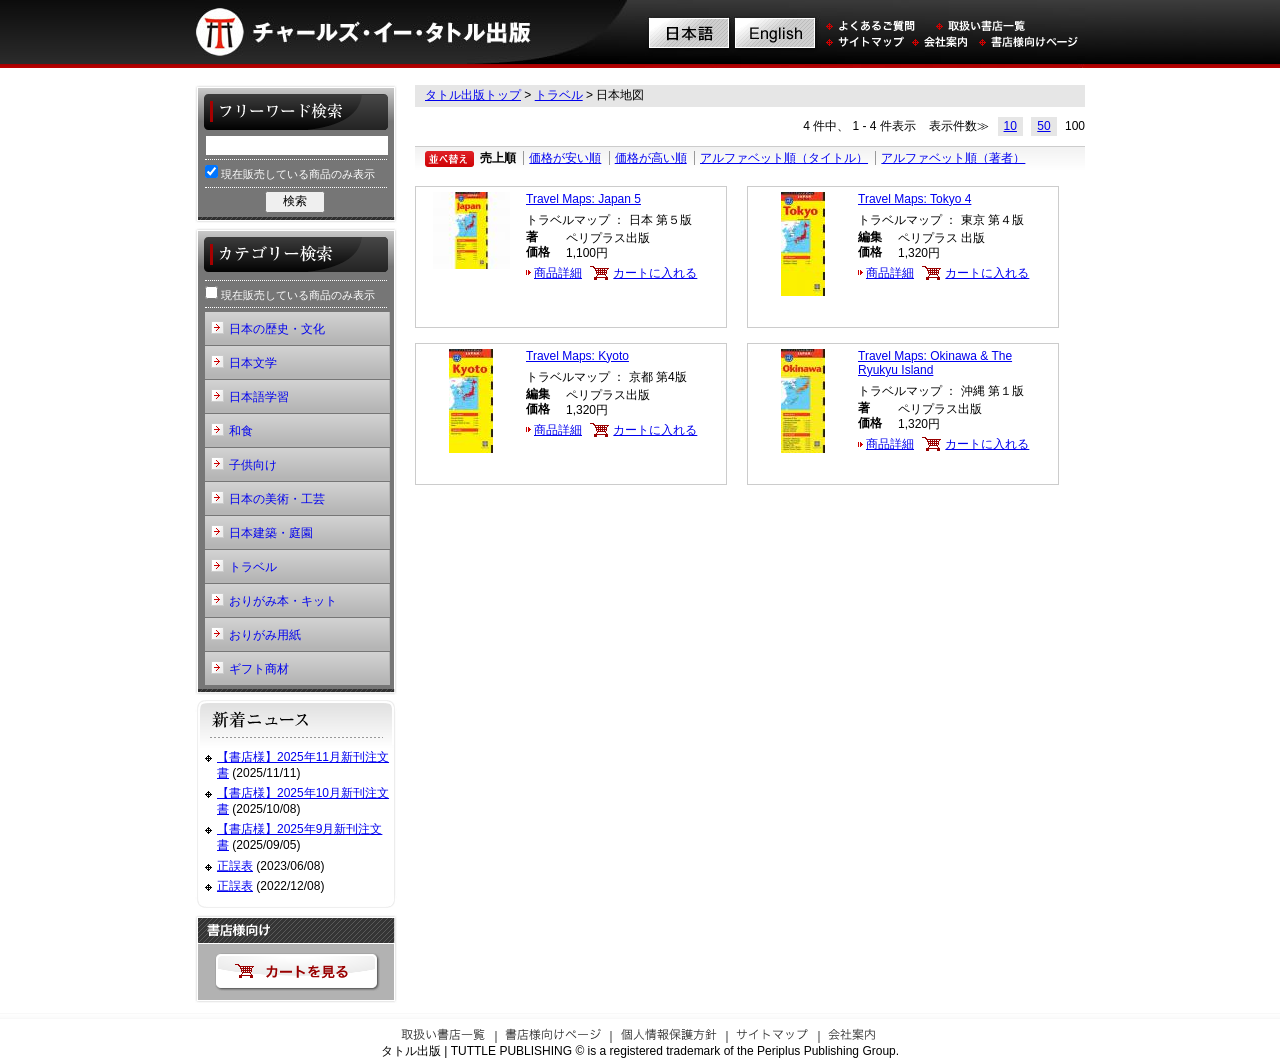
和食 (241, 431)
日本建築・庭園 (271, 533)
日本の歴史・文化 (277, 329)
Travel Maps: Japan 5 (583, 199)
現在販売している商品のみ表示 (290, 172)
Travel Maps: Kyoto (577, 356)
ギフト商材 (259, 669)
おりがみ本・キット (283, 601)
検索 (295, 201)
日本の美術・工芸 (277, 499)
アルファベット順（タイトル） (784, 158)
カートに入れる (655, 273)
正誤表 (235, 866)
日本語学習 (259, 397)
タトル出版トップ (473, 95)
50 (1043, 126)
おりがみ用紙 (265, 635)
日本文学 (253, 363)
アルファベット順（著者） (953, 158)
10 (1010, 126)
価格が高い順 (651, 158)
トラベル (559, 95)
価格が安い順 (565, 158)
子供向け (253, 465)
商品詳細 (558, 273)
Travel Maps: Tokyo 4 (914, 199)
